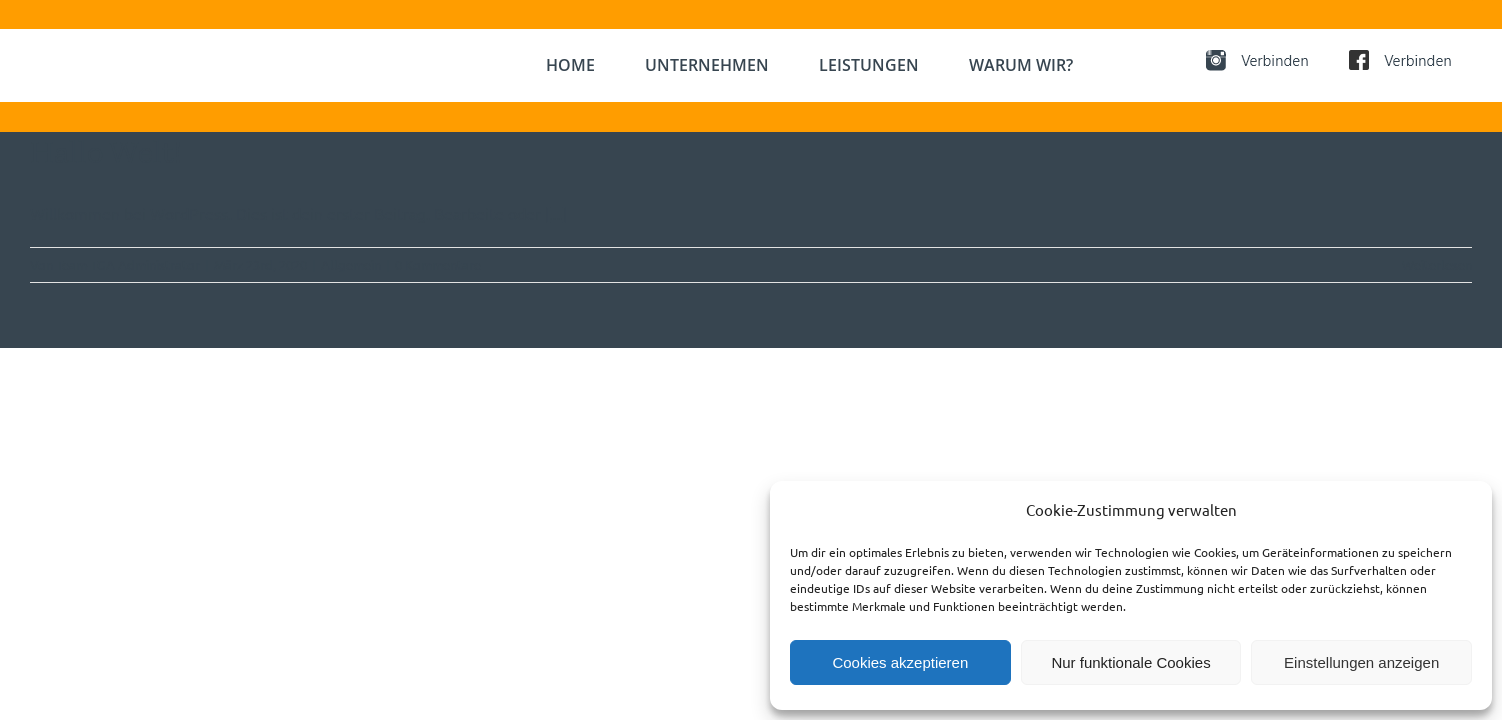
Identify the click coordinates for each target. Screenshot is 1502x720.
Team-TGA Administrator (128, 264)
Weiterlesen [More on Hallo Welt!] (1437, 264)
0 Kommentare (438, 264)
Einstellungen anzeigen (1361, 662)
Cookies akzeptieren (900, 662)
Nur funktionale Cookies (1130, 662)
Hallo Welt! (106, 152)
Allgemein (351, 264)
